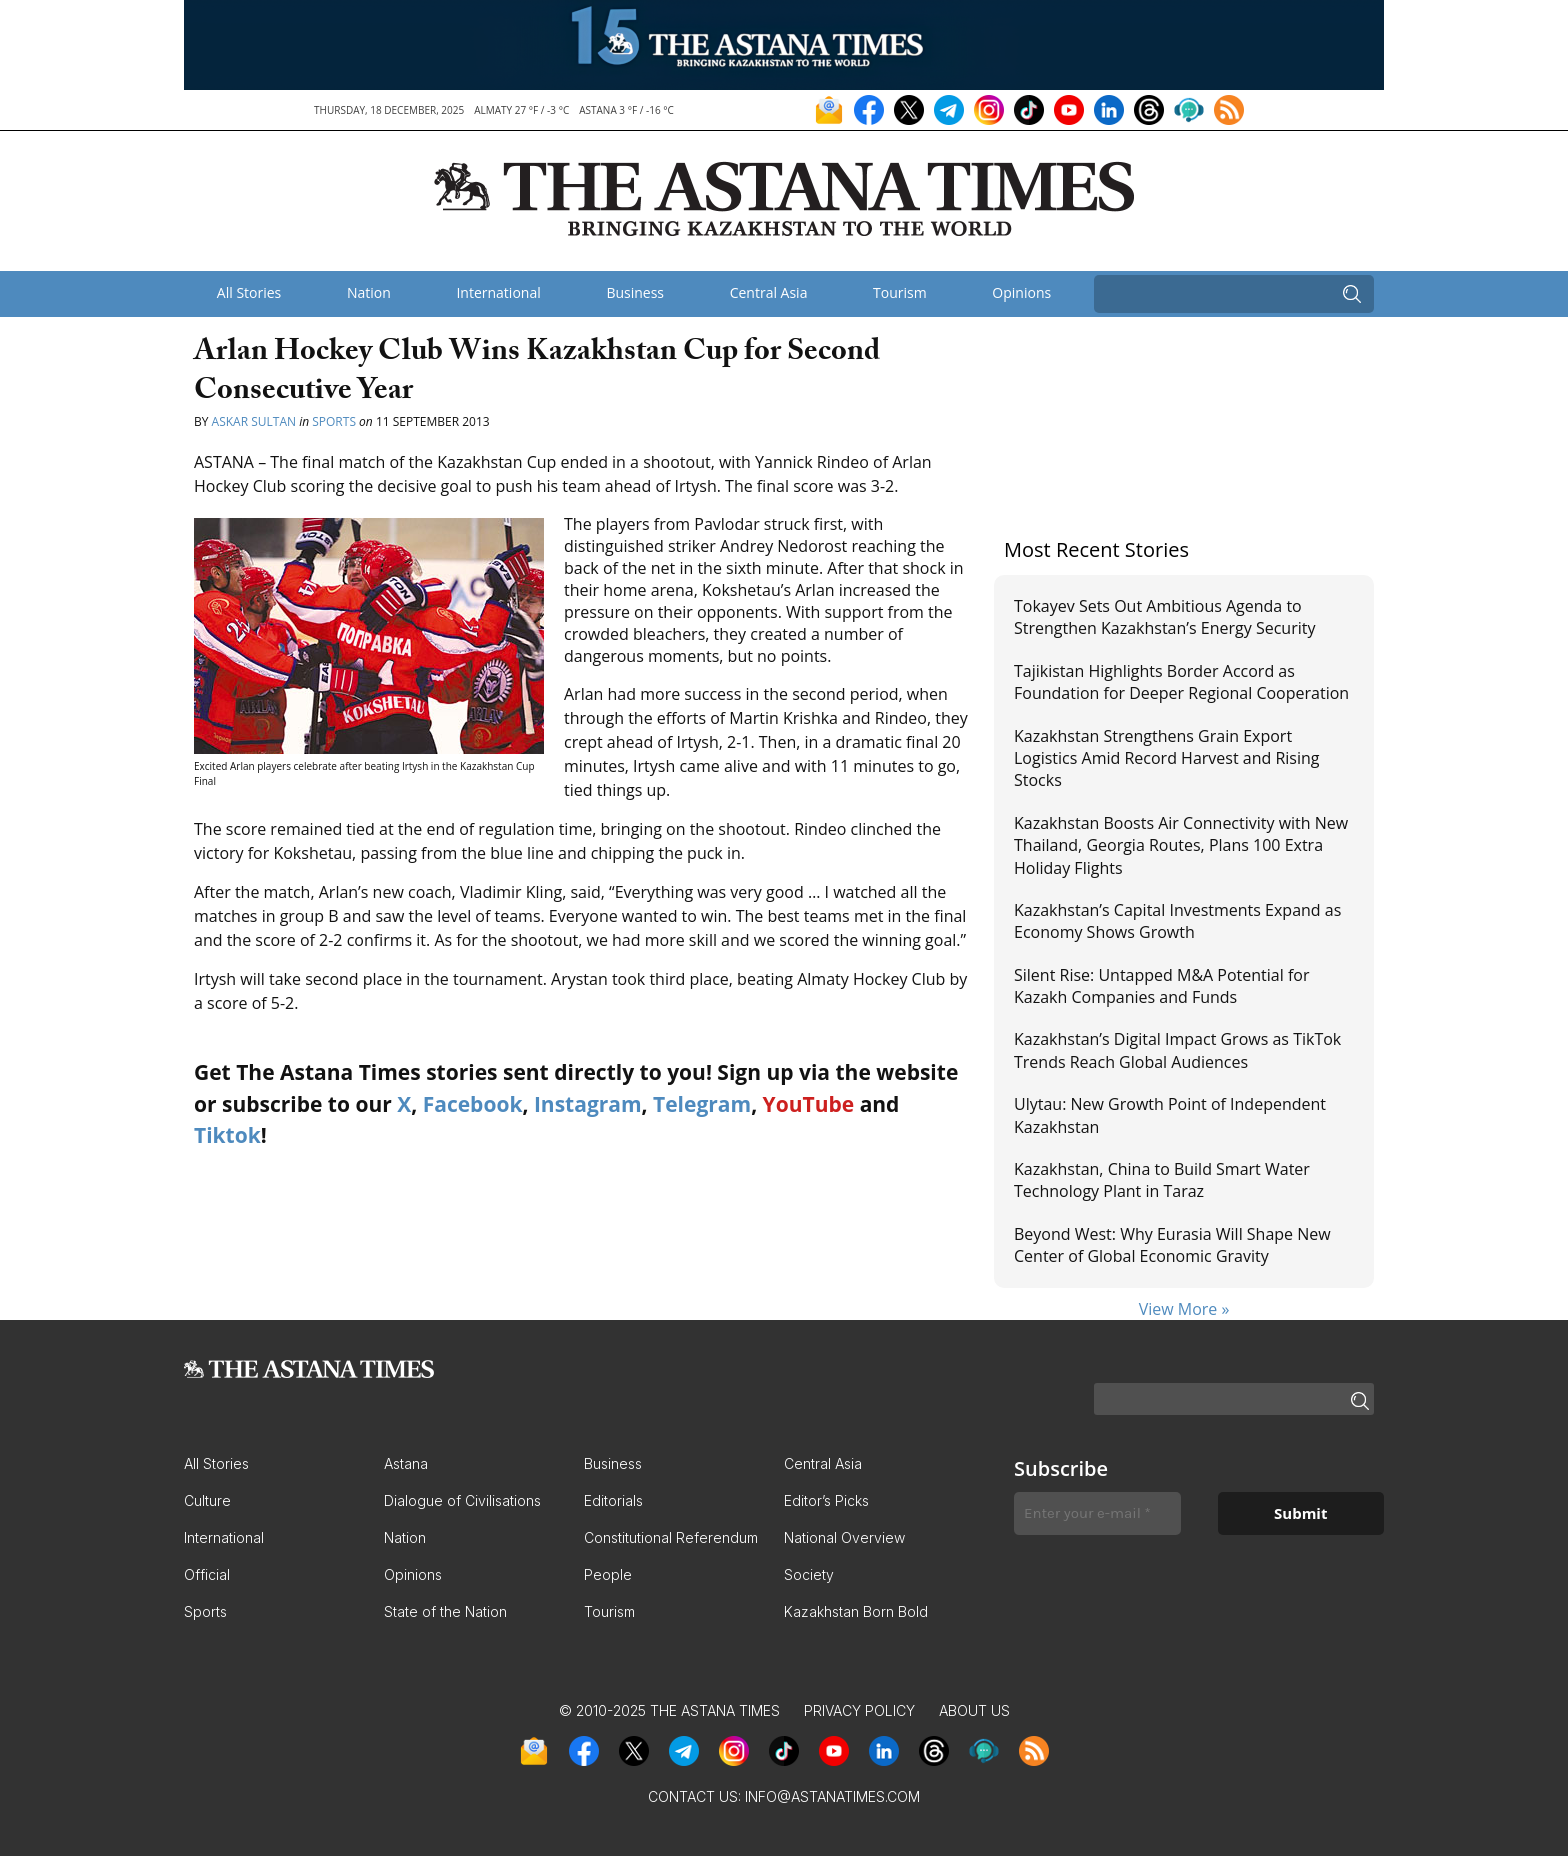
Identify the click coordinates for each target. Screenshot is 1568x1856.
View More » (1184, 1309)
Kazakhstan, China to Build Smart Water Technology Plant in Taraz (1162, 1180)
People (608, 1574)
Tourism (900, 292)
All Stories (249, 292)
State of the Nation (445, 1611)
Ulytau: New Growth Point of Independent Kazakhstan (1170, 1115)
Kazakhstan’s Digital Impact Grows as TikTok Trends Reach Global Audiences (1177, 1050)
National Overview (844, 1537)
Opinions (1021, 292)
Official (207, 1574)
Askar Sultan (254, 421)
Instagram (588, 1104)
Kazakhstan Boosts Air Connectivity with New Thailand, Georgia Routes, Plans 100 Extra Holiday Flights (1181, 845)
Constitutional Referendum (671, 1537)
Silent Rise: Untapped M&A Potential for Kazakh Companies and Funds (1161, 986)
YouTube (809, 1104)
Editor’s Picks (826, 1500)
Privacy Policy (859, 1710)
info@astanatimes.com (832, 1796)
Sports (334, 421)
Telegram (702, 1104)
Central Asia (769, 292)
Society (809, 1574)
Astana (406, 1463)
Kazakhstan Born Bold (856, 1611)
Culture (207, 1500)
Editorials (613, 1500)
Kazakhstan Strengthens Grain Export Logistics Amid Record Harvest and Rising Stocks (1166, 758)
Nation (369, 292)
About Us (974, 1710)
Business (635, 292)
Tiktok (227, 1135)
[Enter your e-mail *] (1097, 1513)
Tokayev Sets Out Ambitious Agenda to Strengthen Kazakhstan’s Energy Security (1164, 617)
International (498, 292)
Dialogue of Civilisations (462, 1500)
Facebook (473, 1104)
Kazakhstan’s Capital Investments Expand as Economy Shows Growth (1177, 921)
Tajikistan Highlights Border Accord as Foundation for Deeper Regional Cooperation (1181, 682)
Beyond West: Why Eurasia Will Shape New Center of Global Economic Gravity (1172, 1245)
